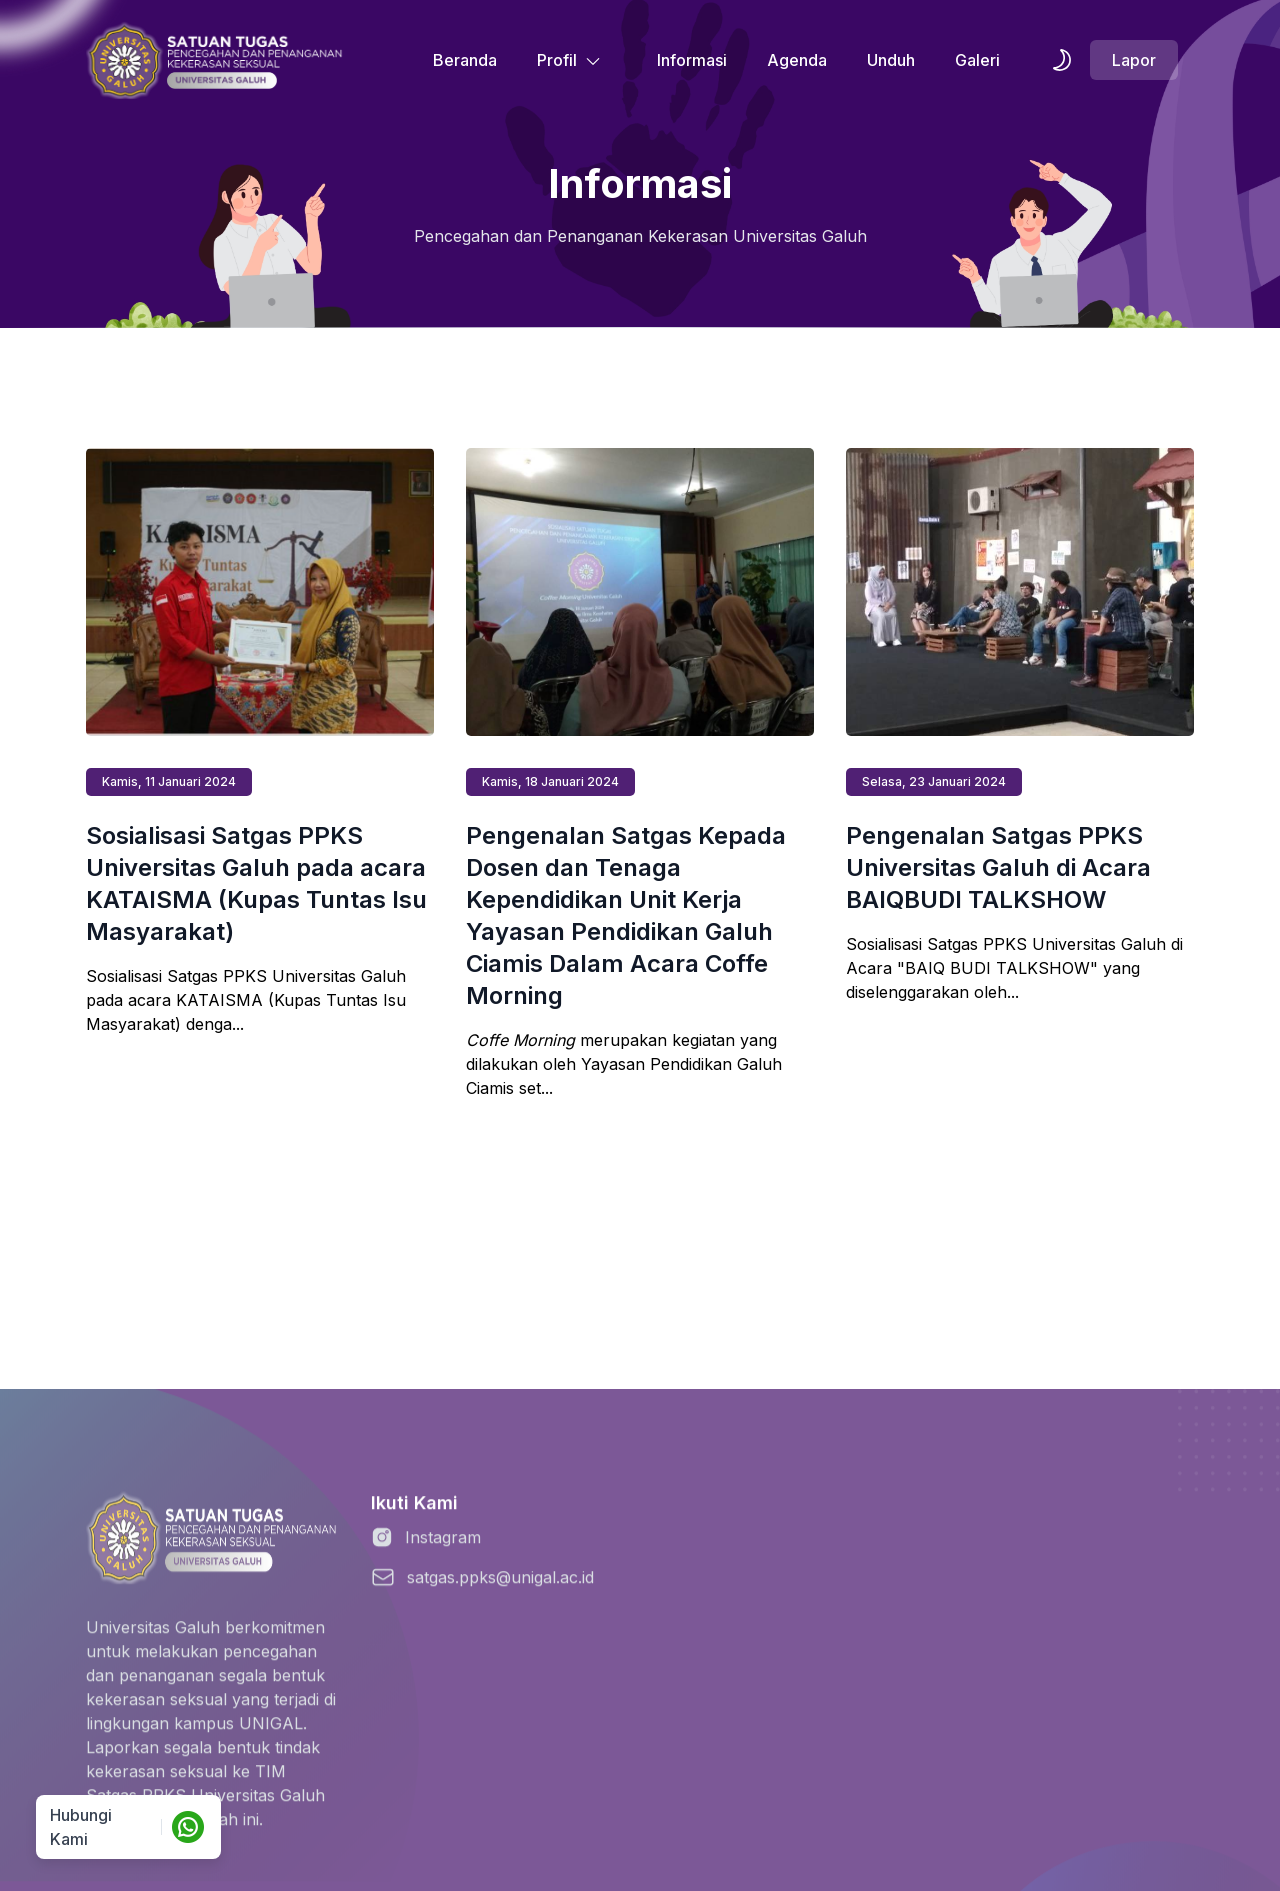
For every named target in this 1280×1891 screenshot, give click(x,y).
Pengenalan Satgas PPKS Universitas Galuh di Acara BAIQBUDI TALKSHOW (998, 867)
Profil (569, 60)
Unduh (891, 60)
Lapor (1134, 60)
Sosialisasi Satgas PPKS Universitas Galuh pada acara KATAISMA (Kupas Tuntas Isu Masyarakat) (256, 883)
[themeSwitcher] (1062, 60)
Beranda (465, 60)
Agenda (797, 60)
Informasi (692, 60)
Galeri (977, 60)
